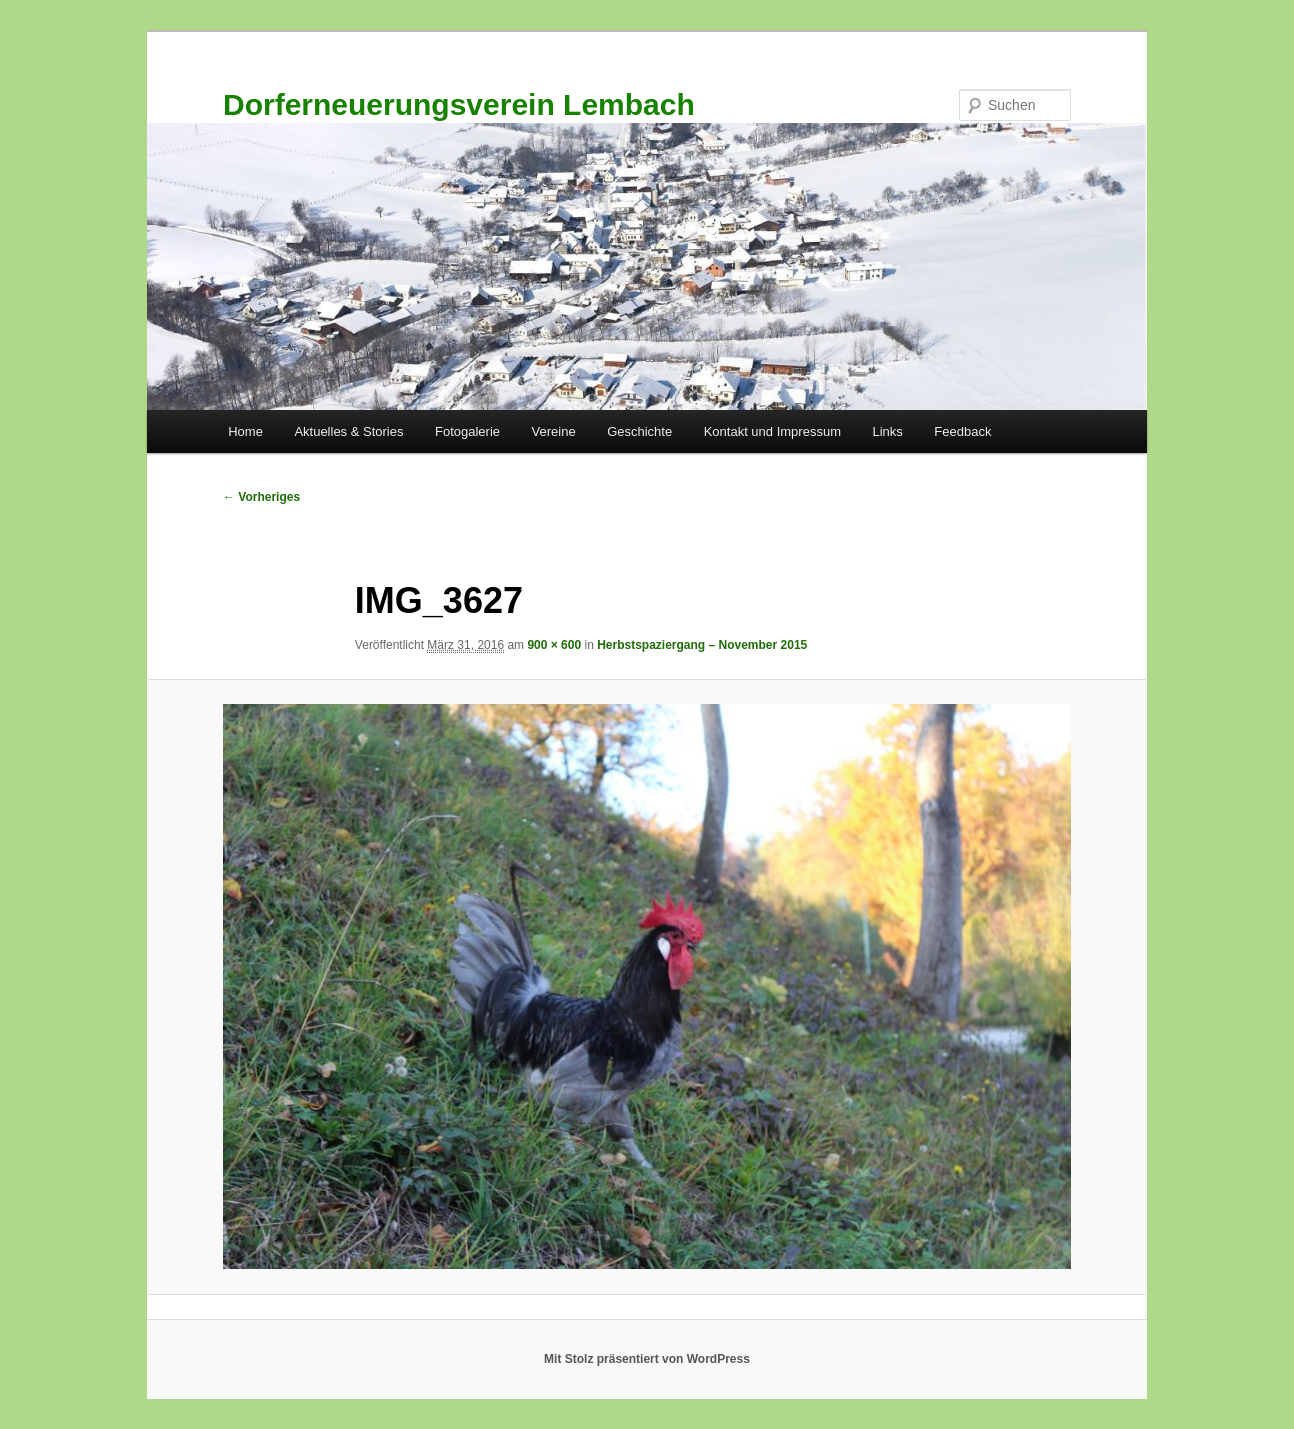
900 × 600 (554, 645)
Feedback (962, 431)
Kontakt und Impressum (772, 431)
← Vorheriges (261, 497)
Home (245, 431)
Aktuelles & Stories (348, 431)
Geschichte (639, 431)
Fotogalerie (467, 431)
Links (887, 431)
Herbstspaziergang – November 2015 (702, 645)
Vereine (554, 431)
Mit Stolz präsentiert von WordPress (647, 1359)
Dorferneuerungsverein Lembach (459, 104)
